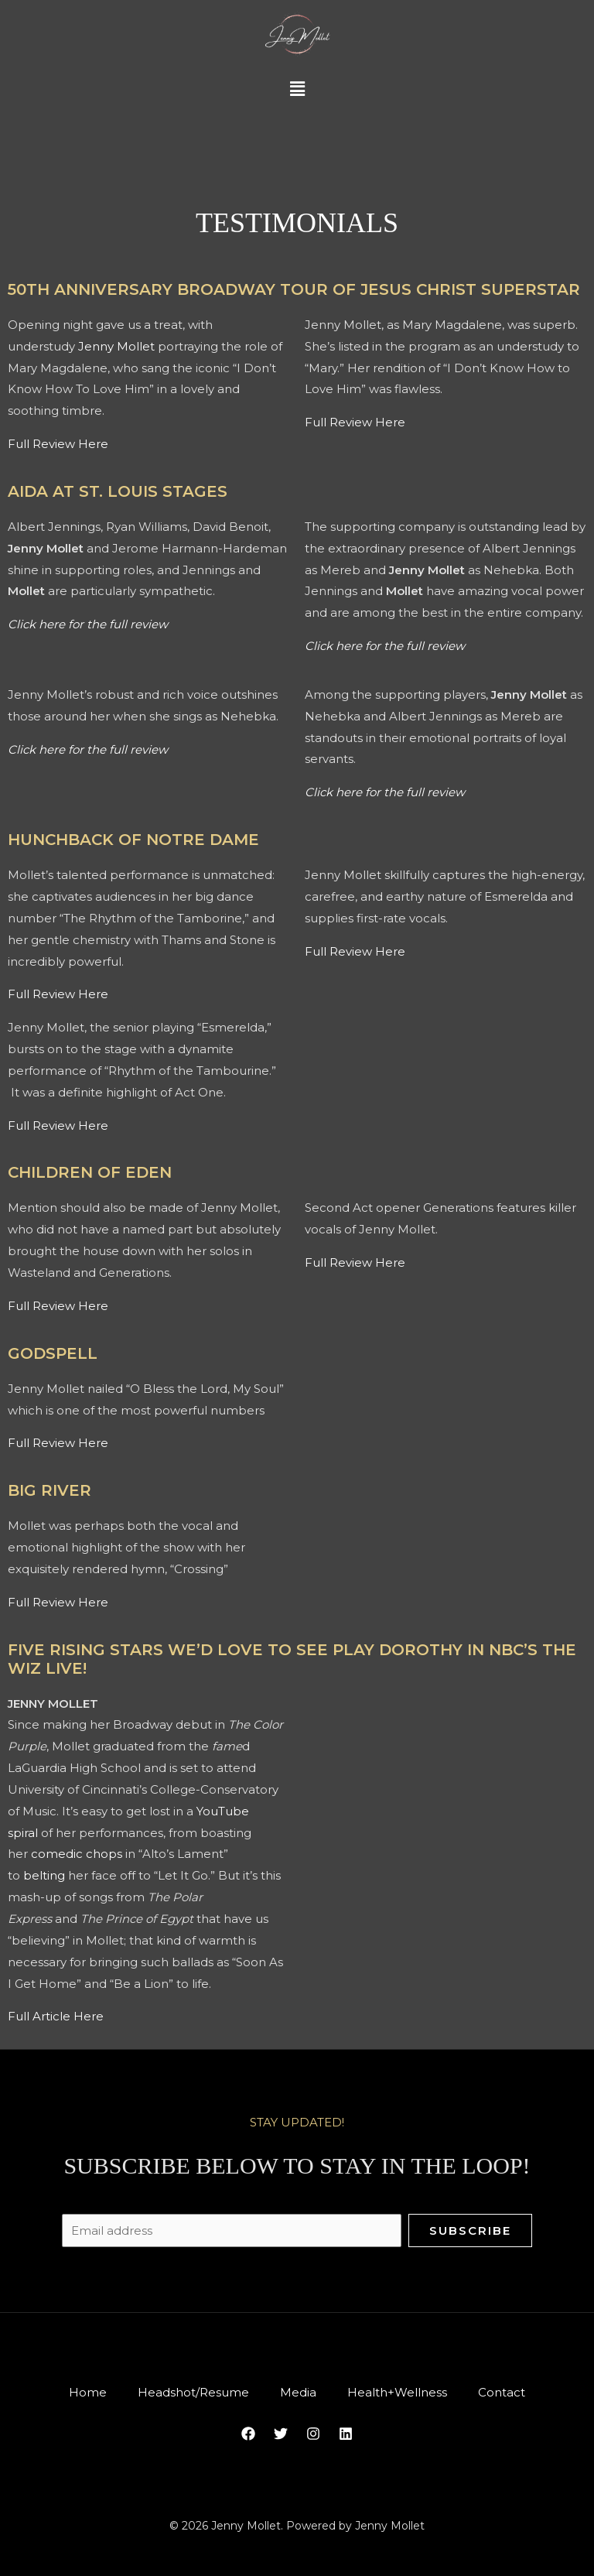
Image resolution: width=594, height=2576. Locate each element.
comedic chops (76, 1853)
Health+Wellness (403, 2390)
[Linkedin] (346, 2434)
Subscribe (470, 2228)
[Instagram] (313, 2434)
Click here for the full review (88, 624)
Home (75, 2390)
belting (44, 1875)
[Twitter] (281, 2434)
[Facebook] (248, 2434)
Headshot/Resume (187, 2390)
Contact (514, 2390)
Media (298, 2390)
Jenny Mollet (116, 346)
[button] (297, 89)
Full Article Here (56, 2016)
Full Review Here (58, 443)
